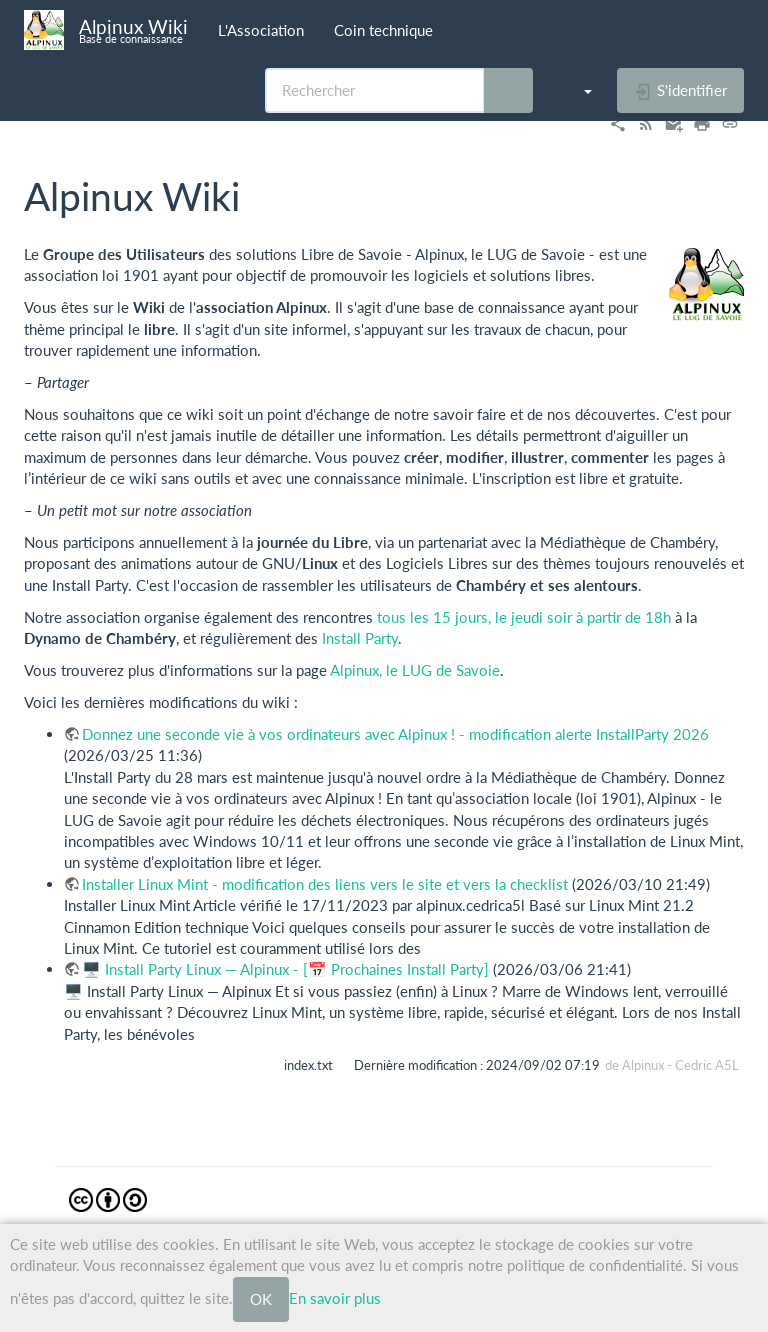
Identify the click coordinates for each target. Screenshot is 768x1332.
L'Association (261, 30)
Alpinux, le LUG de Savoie (415, 670)
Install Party (360, 638)
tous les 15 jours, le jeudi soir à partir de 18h (524, 617)
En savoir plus (335, 1297)
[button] (577, 90)
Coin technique (383, 30)
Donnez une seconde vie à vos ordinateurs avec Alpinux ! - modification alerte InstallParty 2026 (395, 734)
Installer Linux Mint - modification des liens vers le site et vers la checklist (325, 884)
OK (261, 1299)
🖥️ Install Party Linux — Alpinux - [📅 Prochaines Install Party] (285, 969)
